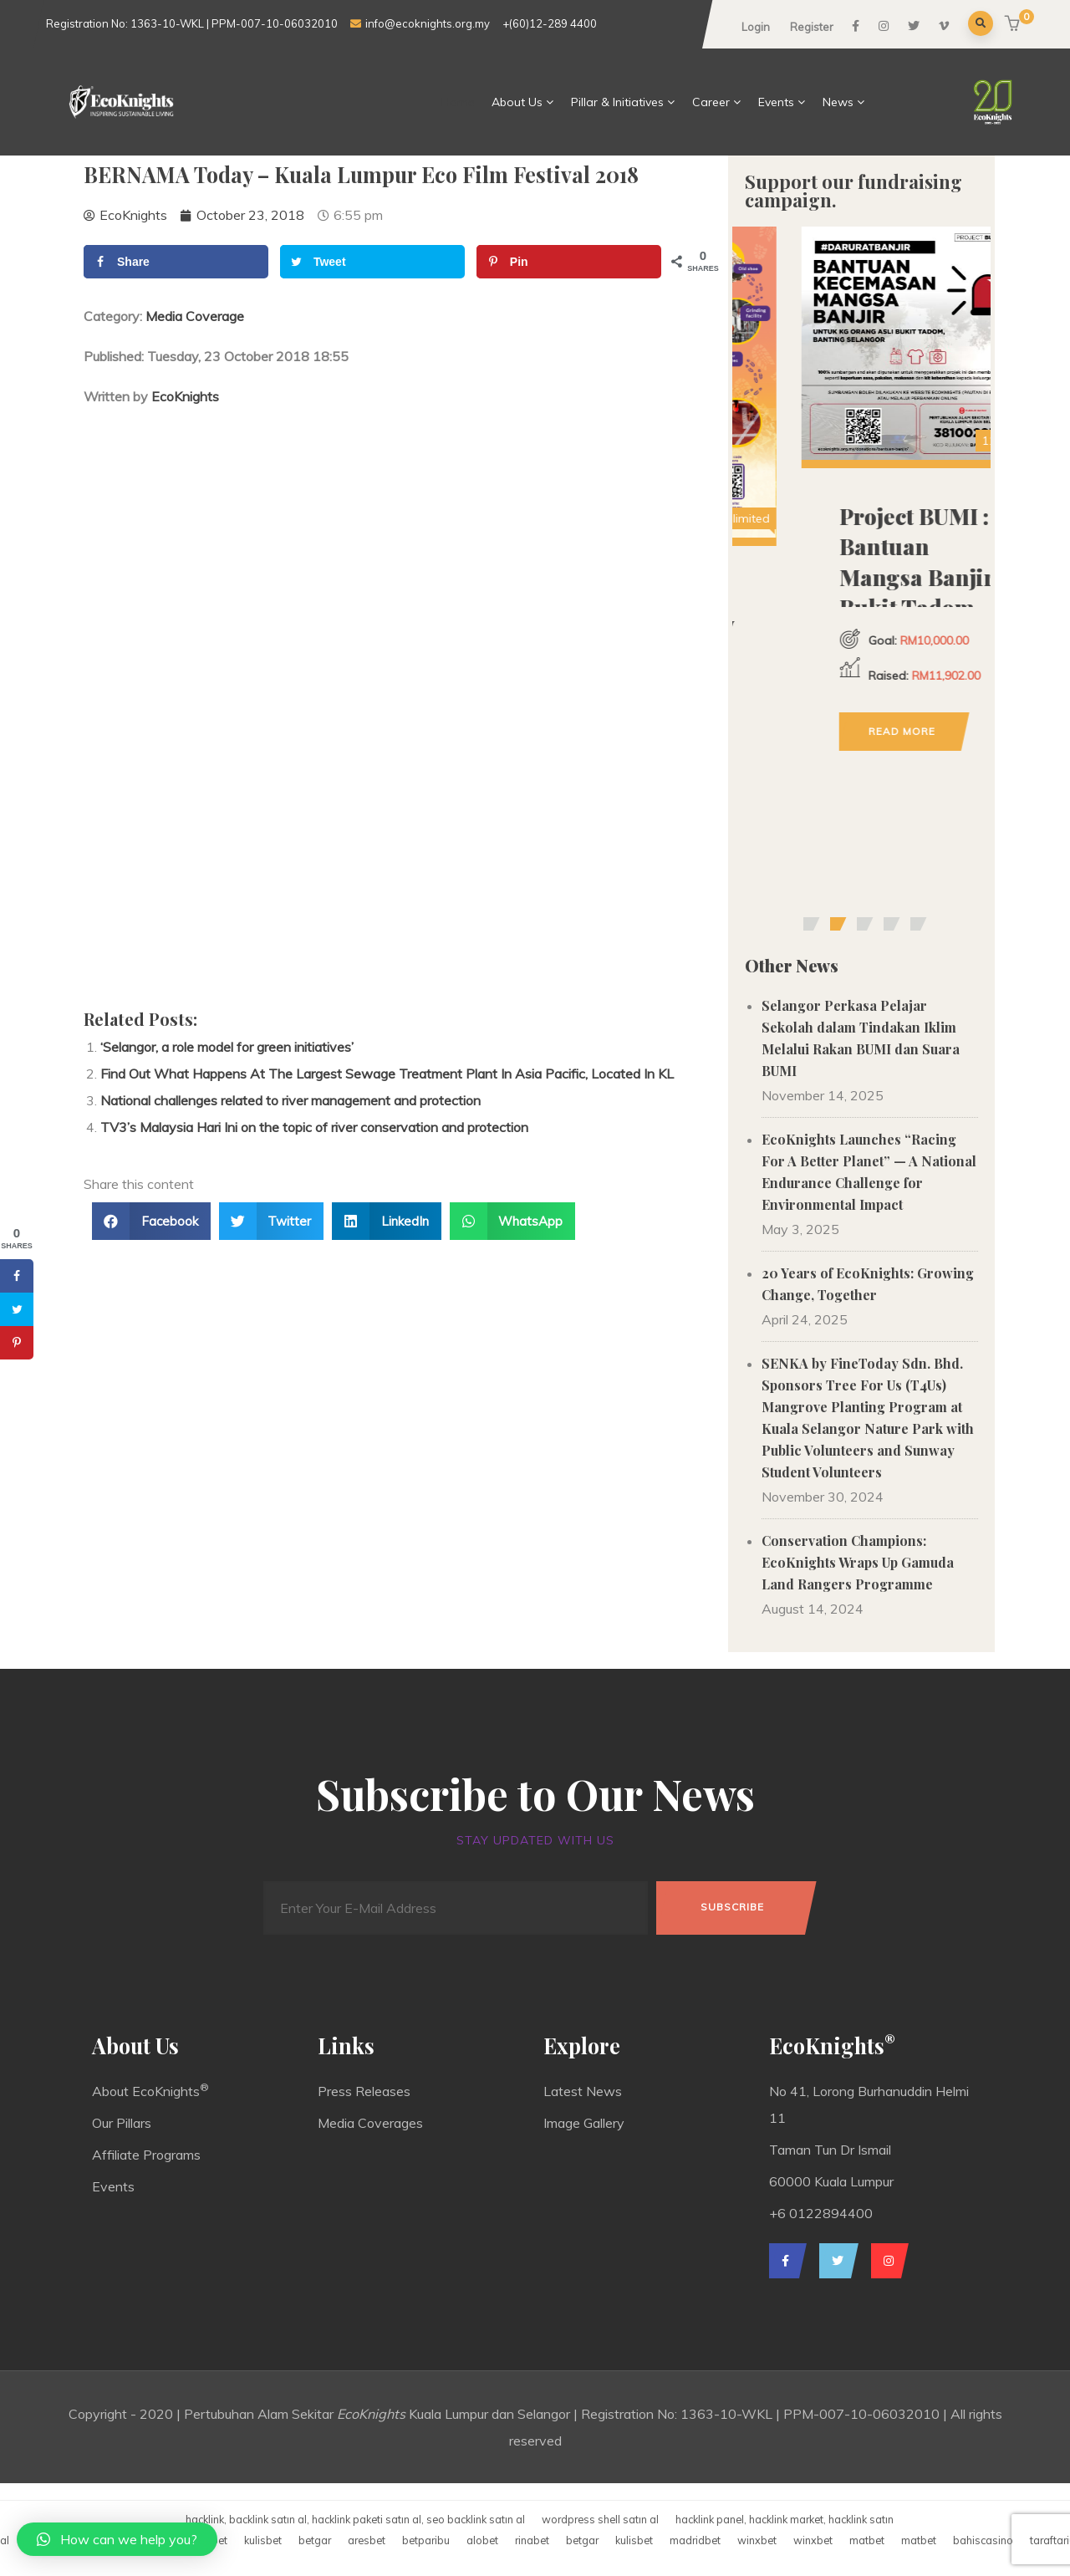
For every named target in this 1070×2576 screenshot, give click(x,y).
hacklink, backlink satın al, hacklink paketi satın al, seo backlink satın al (355, 2519)
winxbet (757, 2540)
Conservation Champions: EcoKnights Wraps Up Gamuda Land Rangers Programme (858, 1562)
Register (811, 26)
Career (716, 102)
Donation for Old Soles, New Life (858, 624)
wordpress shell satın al (600, 2519)
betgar (314, 2540)
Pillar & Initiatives (623, 102)
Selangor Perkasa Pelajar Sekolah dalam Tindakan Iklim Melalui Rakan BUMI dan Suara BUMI (861, 1038)
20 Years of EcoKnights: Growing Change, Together (868, 1283)
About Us (523, 102)
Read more (845, 809)
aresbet (366, 2540)
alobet (482, 2540)
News (844, 102)
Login (755, 26)
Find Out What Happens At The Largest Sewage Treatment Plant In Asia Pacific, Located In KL (387, 1073)
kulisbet (263, 2540)
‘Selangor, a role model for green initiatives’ (227, 1046)
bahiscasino (983, 2540)
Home (458, 102)
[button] (1014, 24)
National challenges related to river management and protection (290, 1100)
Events (782, 102)
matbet (866, 2540)
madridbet (695, 2540)
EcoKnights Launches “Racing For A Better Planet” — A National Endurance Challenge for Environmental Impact (869, 1171)
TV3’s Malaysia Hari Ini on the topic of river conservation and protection (314, 1127)
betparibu (426, 2540)
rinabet (532, 2540)
